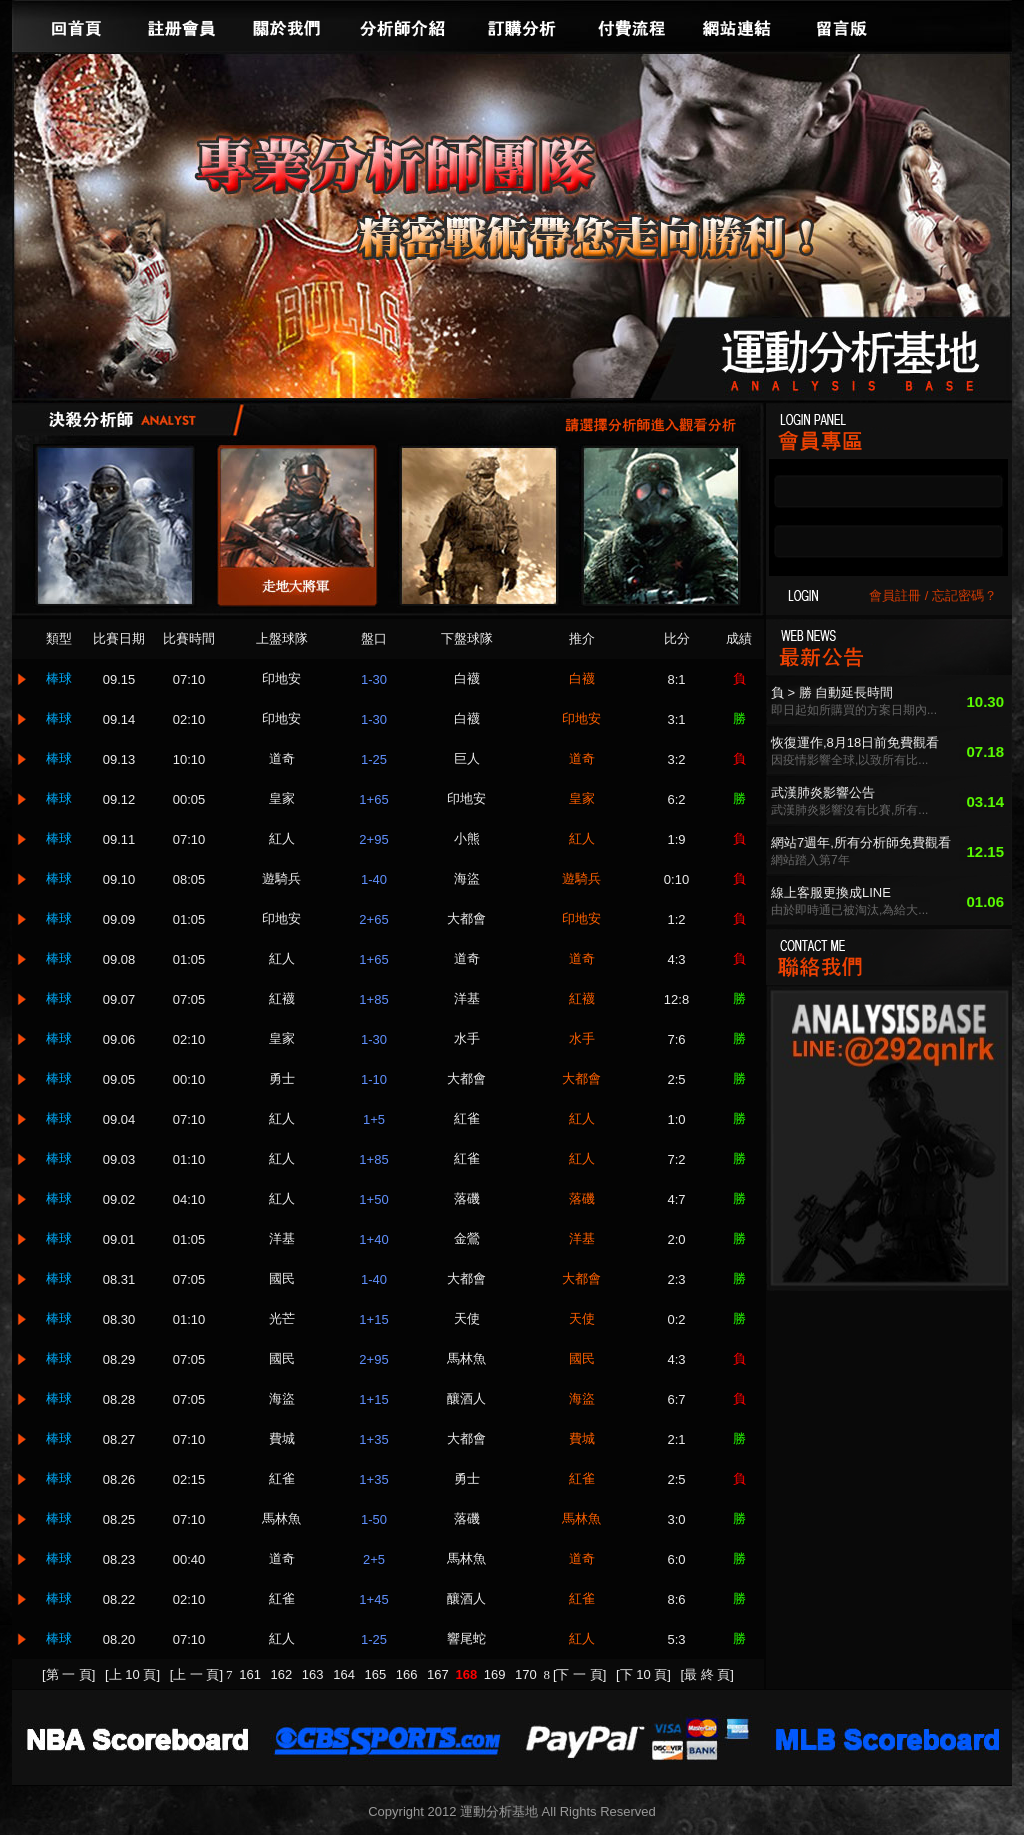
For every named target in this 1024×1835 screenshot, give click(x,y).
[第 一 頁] (68, 1674)
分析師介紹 (402, 26)
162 (283, 1674)
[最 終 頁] (707, 1674)
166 (408, 1674)
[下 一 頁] (579, 1674)
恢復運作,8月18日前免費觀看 (855, 742)
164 (345, 1674)
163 (314, 1674)
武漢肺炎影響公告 (823, 792)
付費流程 (632, 26)
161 (251, 1674)
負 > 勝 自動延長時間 (832, 692)
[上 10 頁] (132, 1674)
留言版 (842, 26)
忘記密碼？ (964, 595)
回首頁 (77, 26)
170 (527, 1674)
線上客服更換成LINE (831, 892)
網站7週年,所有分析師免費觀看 (861, 842)
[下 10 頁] (643, 1674)
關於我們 (287, 26)
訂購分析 (522, 26)
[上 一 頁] (196, 1674)
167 (439, 1674)
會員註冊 (895, 595)
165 (376, 1674)
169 (496, 1674)
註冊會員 (182, 26)
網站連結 (737, 26)
